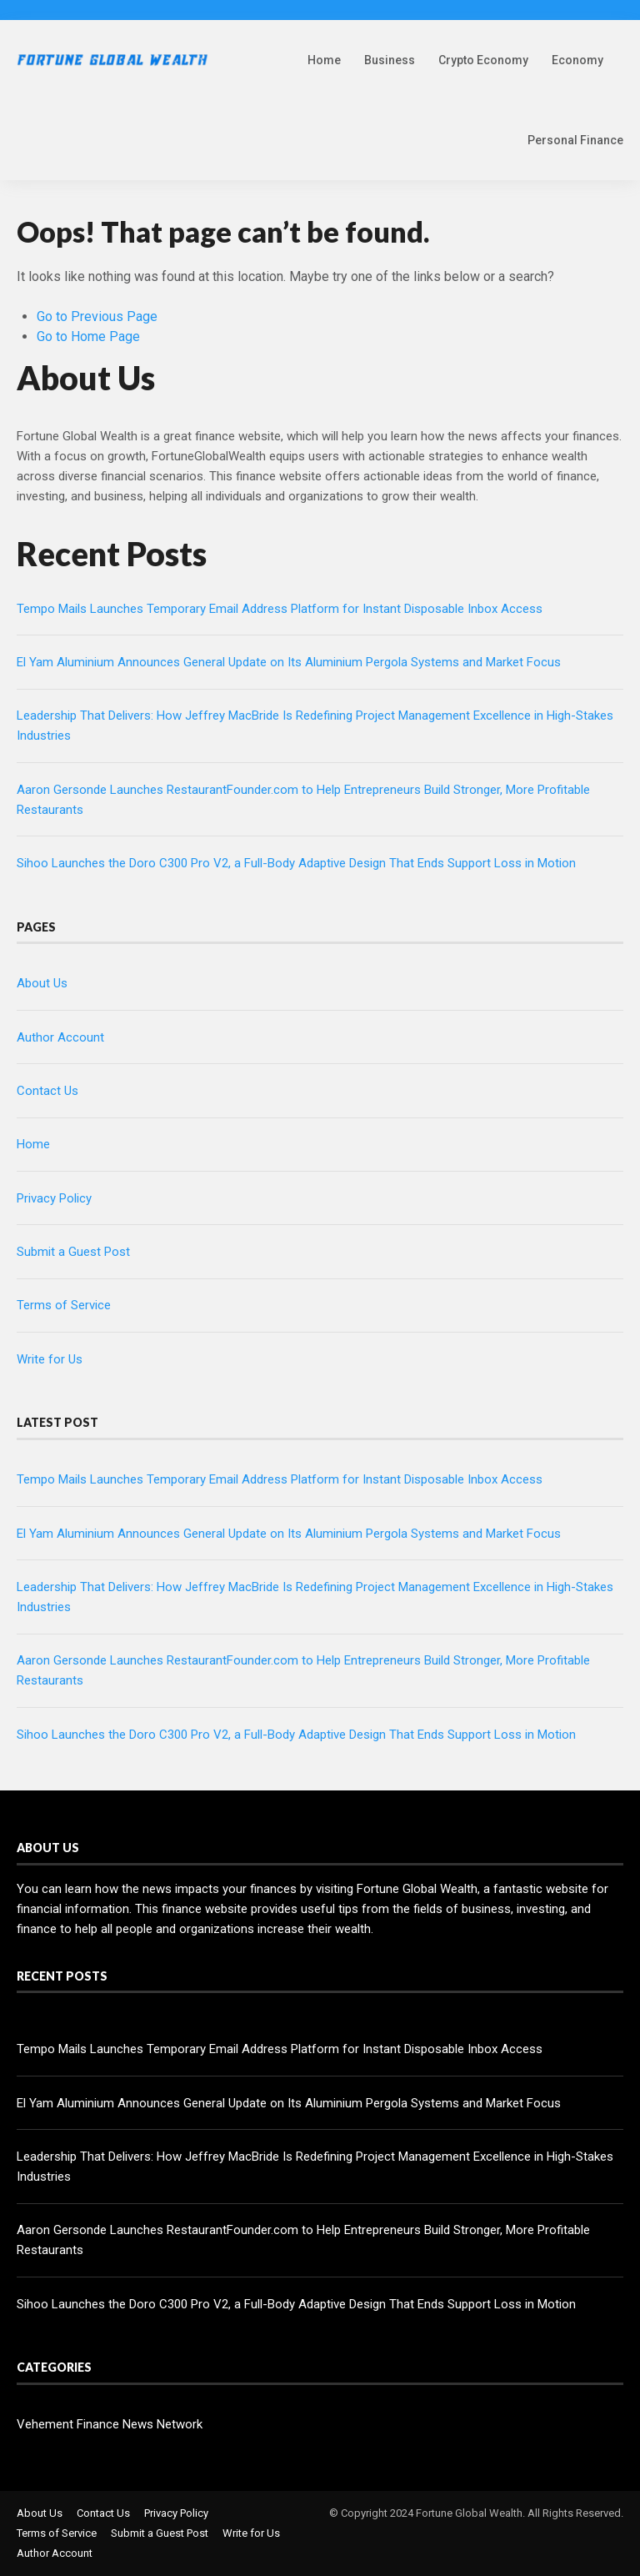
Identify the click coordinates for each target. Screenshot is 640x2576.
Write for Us (49, 1359)
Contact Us (47, 1090)
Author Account (60, 1037)
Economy (577, 60)
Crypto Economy (483, 60)
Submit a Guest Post (73, 1251)
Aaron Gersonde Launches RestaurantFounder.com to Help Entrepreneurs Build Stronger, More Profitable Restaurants (303, 2239)
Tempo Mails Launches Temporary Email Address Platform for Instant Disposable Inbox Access (279, 608)
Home (324, 60)
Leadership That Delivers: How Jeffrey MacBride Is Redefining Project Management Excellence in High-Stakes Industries (315, 2166)
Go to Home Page (88, 336)
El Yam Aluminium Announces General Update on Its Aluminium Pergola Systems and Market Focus (289, 662)
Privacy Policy (54, 1198)
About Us (42, 983)
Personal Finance (575, 140)
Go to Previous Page (97, 316)
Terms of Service (64, 1305)
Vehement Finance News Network (109, 2424)
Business (389, 60)
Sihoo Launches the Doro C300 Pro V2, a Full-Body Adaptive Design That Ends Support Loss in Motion (296, 863)
